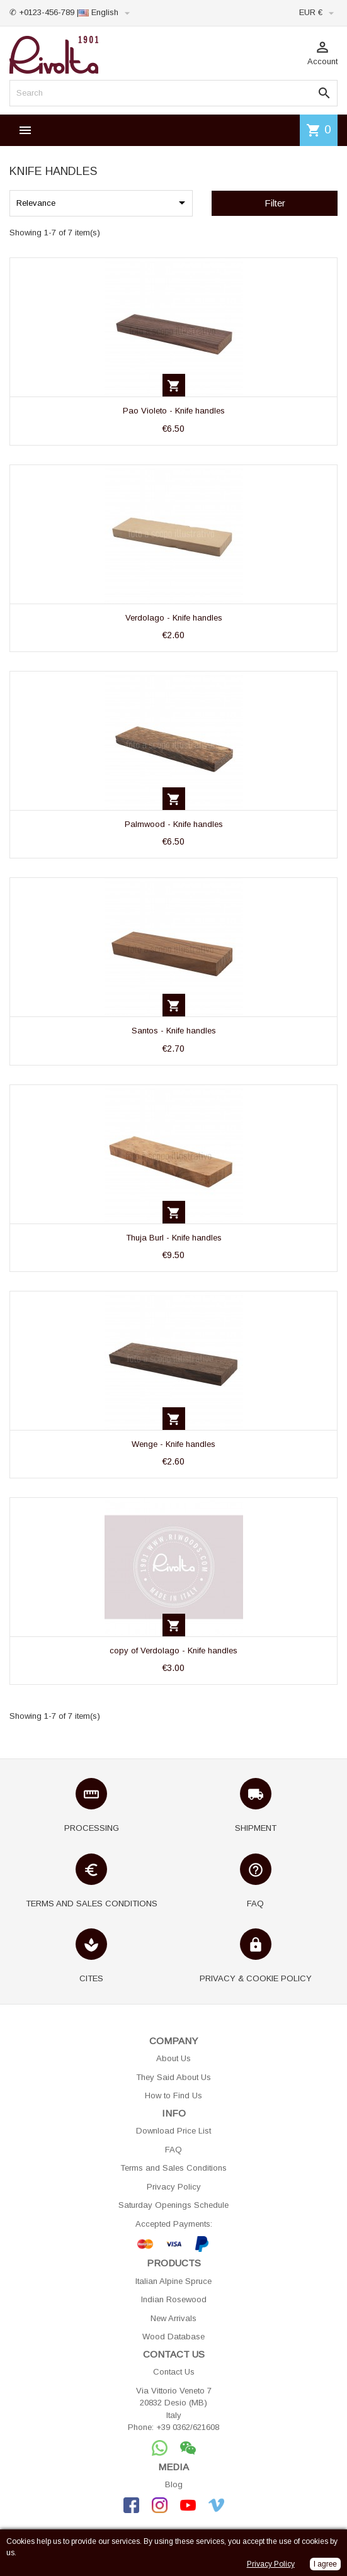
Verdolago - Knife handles (173, 617)
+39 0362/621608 (187, 2427)
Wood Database (173, 2336)
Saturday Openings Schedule (173, 2205)
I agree (325, 2564)
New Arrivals (173, 2318)
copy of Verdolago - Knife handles (173, 1650)
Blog (174, 2484)
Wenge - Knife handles (173, 1444)
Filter (275, 203)
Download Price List (173, 2130)
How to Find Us (173, 2095)
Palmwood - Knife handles (174, 824)
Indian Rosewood (174, 2299)
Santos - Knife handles (174, 1030)
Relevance (103, 202)
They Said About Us (173, 2077)
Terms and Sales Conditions (173, 2168)
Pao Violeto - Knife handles (174, 410)
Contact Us (174, 2371)
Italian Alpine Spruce (173, 2281)
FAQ (173, 2149)
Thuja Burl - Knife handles (174, 1237)
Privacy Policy (174, 2186)
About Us (173, 2058)
